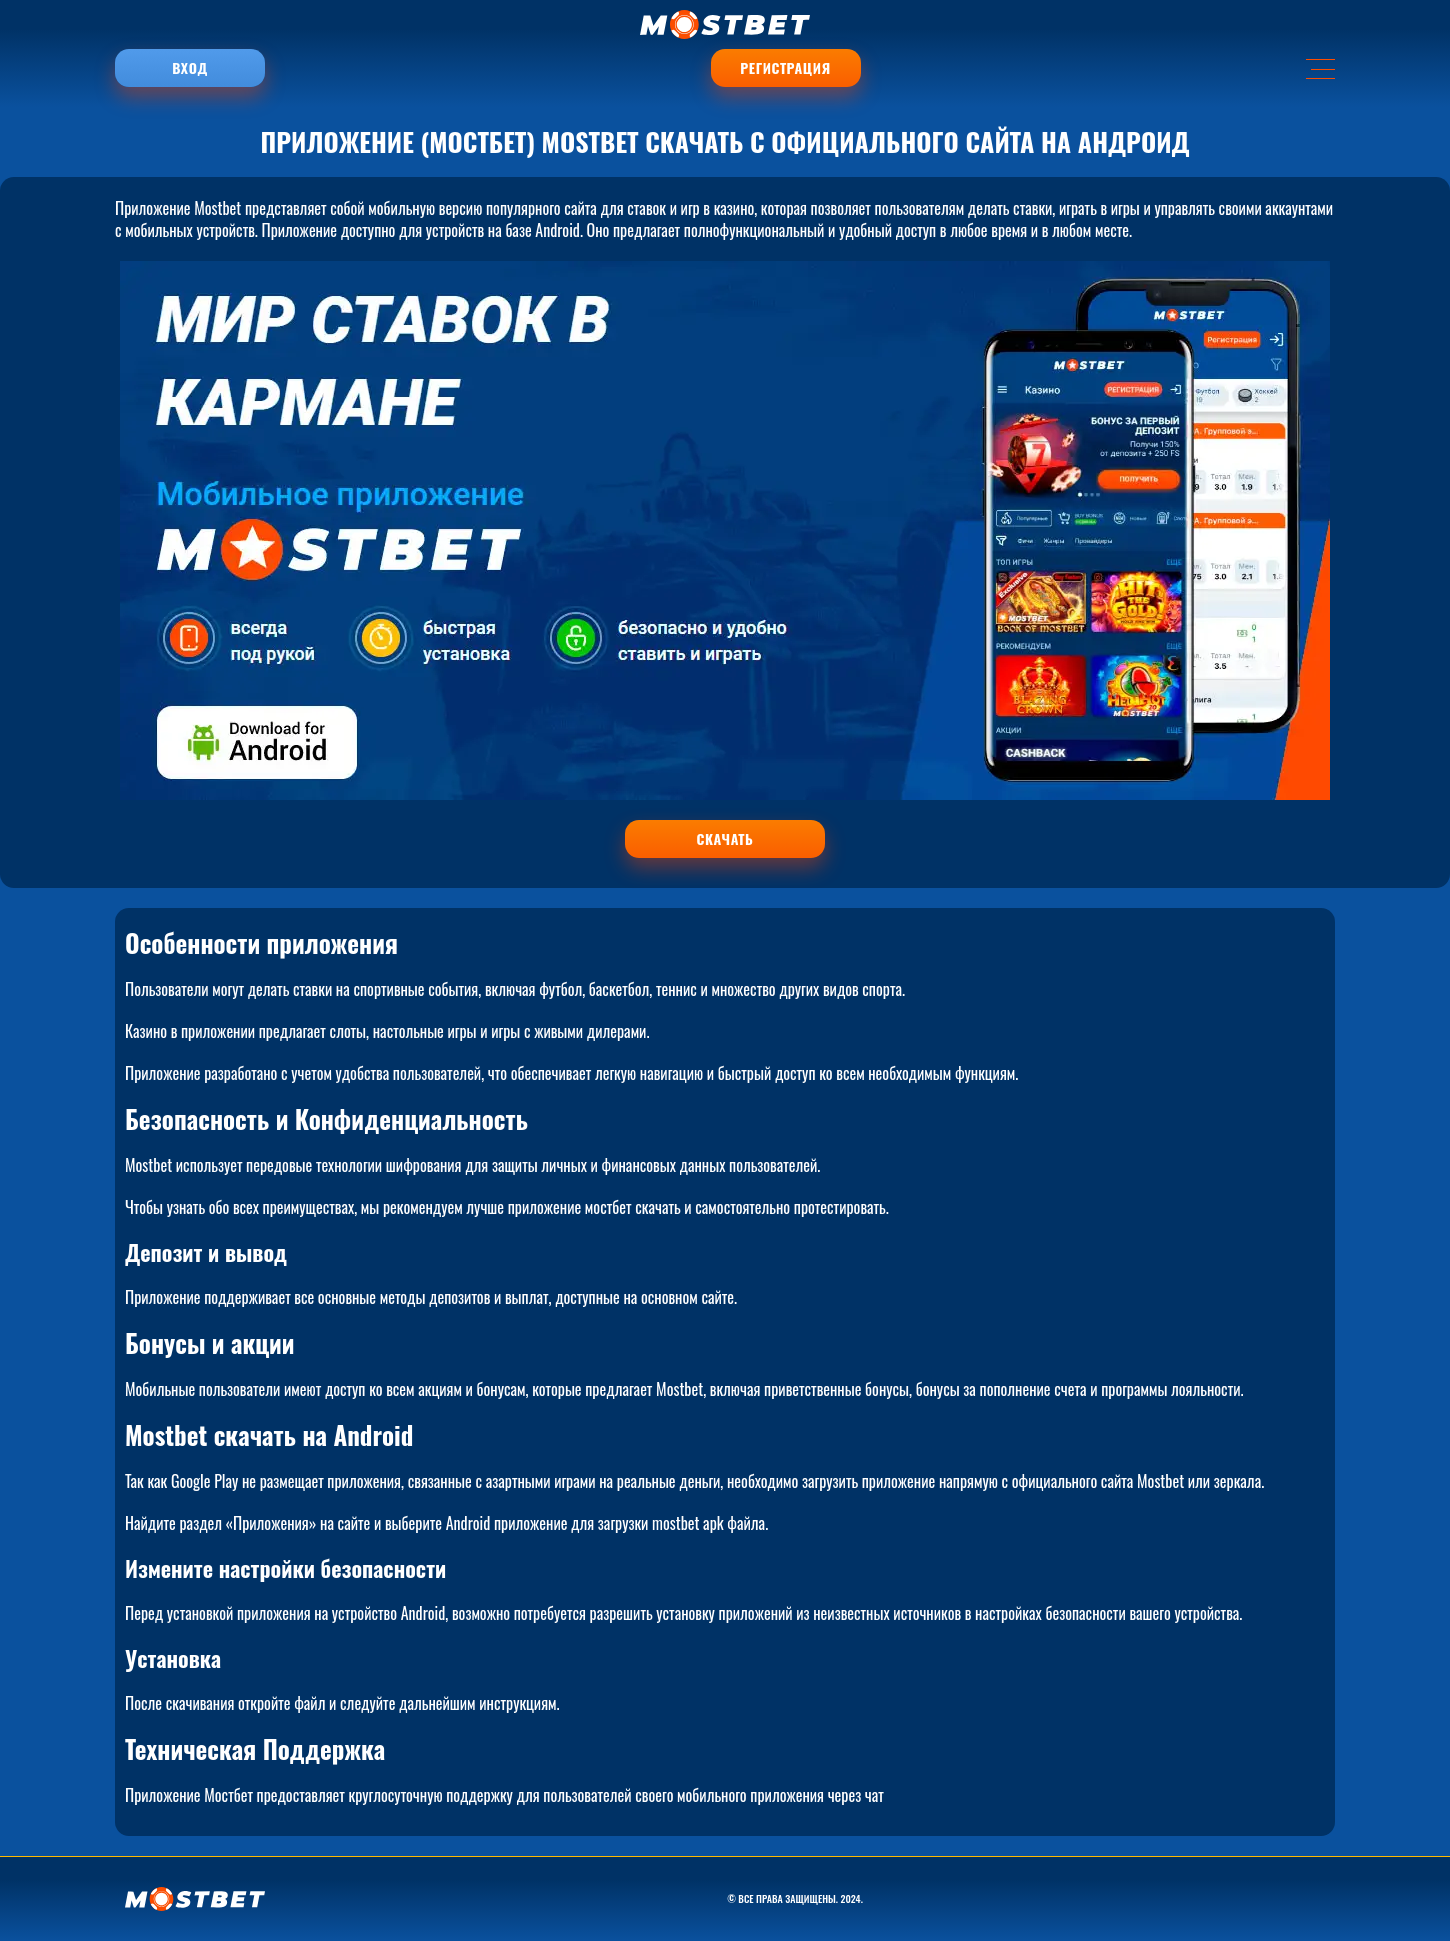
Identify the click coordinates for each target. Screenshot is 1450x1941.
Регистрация (785, 67)
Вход (189, 67)
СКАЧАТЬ (725, 838)
